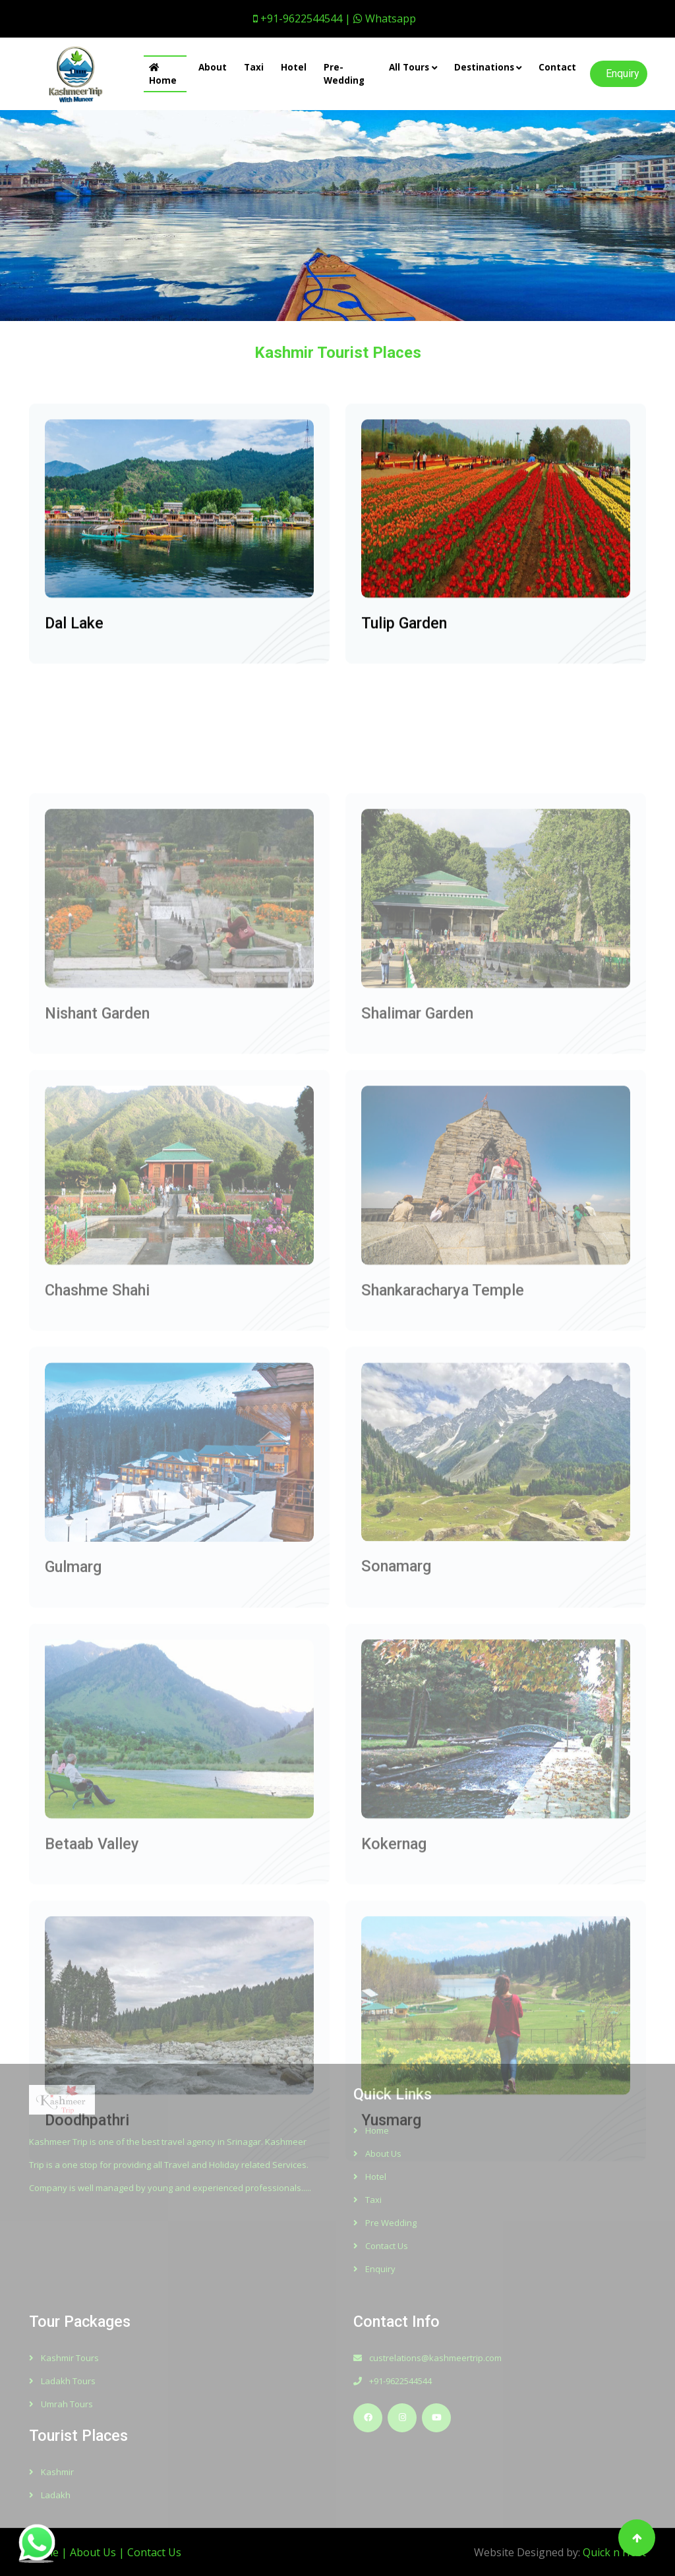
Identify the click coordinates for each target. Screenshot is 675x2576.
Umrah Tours (61, 2404)
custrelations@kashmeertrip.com (427, 2358)
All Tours (409, 67)
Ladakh (50, 2495)
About (212, 67)
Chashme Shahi (97, 1383)
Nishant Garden (97, 1107)
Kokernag (393, 1937)
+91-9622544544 (392, 2381)
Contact (557, 67)
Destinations (484, 67)
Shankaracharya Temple (442, 1383)
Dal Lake (74, 640)
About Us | (98, 2552)
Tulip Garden (404, 640)
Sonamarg (396, 1660)
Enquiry (622, 73)
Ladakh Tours (62, 2381)
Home (163, 74)
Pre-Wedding (344, 73)
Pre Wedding (385, 2223)
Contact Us (380, 2246)
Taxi (254, 67)
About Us (377, 2153)
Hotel (294, 67)
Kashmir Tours (64, 2358)
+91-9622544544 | (302, 18)
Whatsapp (384, 18)
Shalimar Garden (417, 1107)
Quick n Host (614, 2552)
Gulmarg (73, 1661)
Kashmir (51, 2472)
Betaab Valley (92, 1937)
